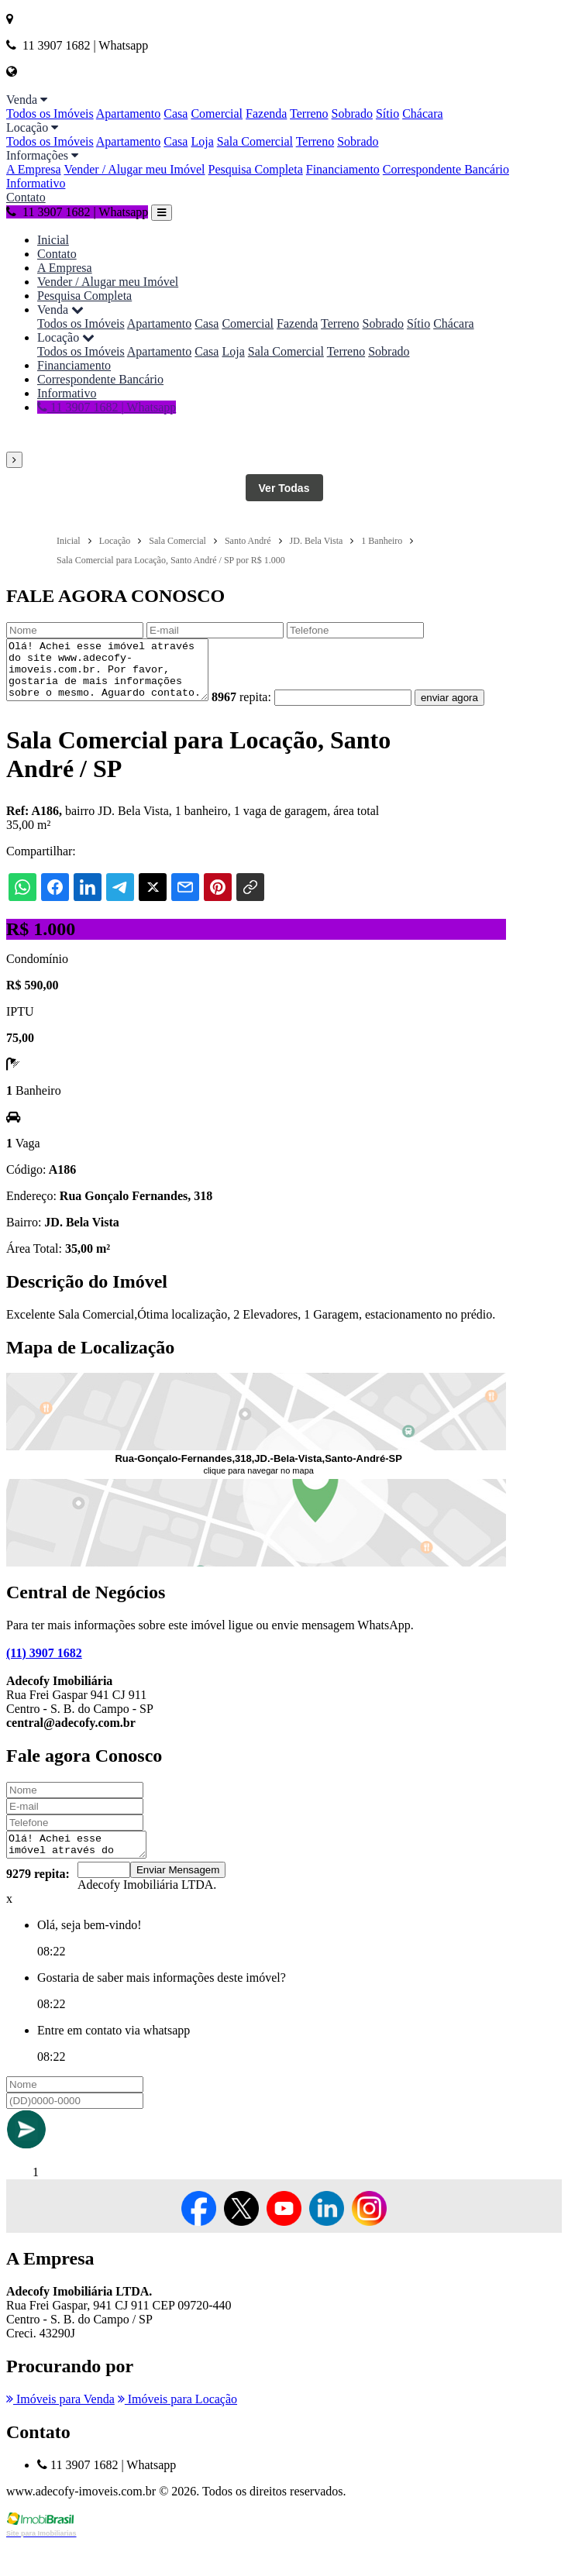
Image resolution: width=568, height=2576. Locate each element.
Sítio (387, 113)
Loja (202, 141)
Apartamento (128, 113)
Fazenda (266, 113)
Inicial (53, 239)
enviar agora (41, 725)
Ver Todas (284, 488)
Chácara (422, 113)
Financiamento (343, 169)
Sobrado (352, 113)
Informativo (35, 183)
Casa (176, 113)
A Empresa (33, 169)
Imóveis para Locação (177, 2431)
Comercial (217, 113)
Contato (26, 197)
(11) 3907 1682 (44, 1680)
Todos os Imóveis (50, 113)
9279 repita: (38, 1906)
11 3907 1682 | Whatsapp (77, 211)
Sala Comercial (255, 141)
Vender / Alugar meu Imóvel (134, 169)
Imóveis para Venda (60, 2431)
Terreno (309, 113)
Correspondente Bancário (446, 169)
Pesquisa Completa (255, 169)
